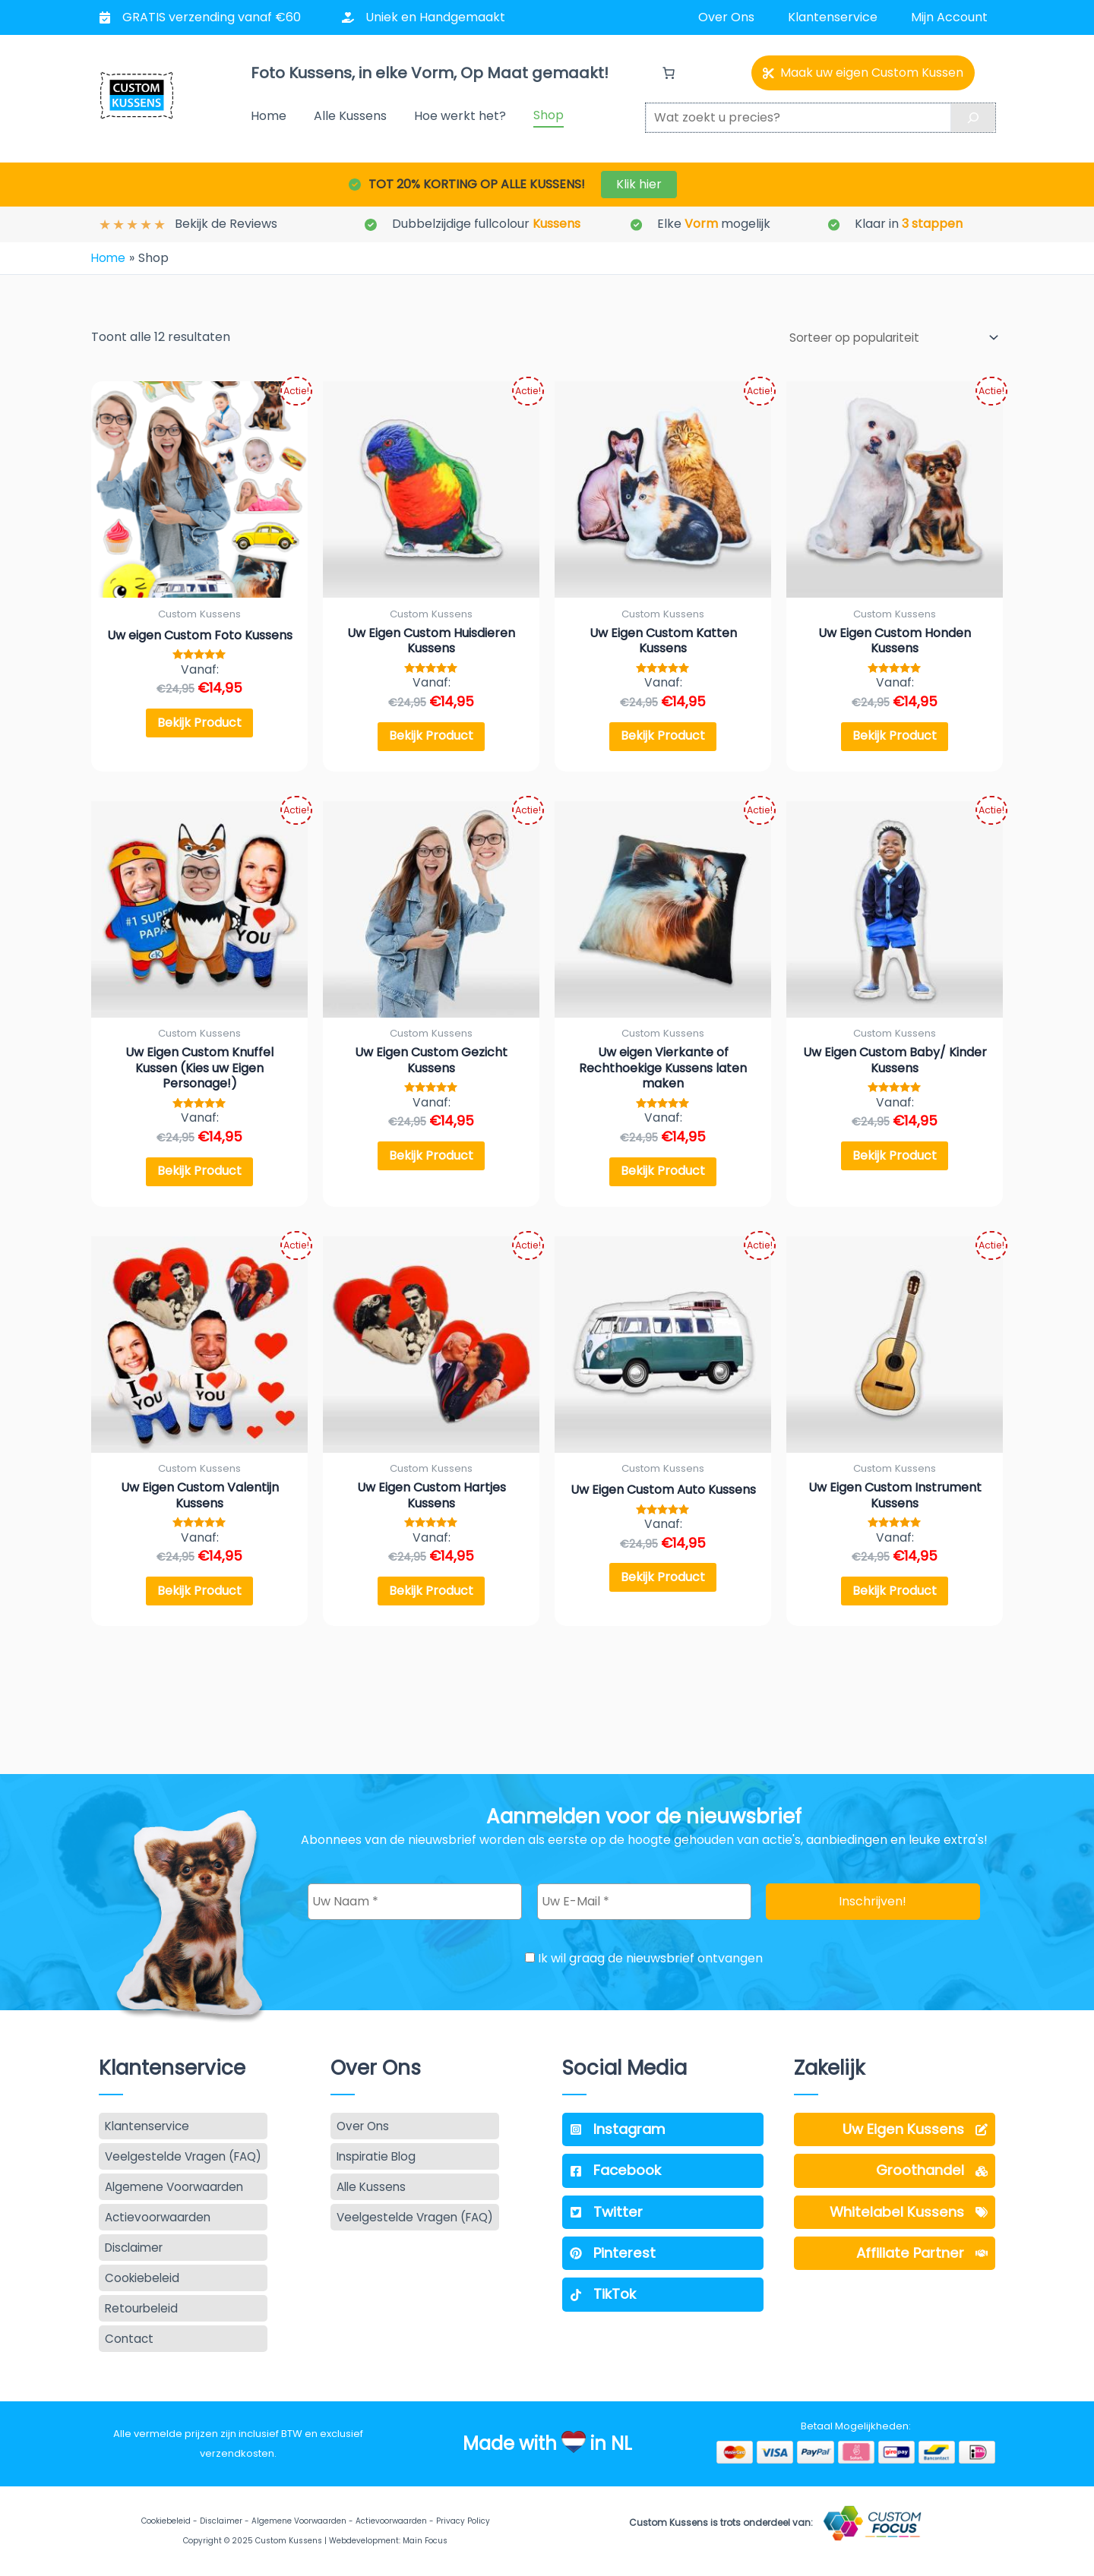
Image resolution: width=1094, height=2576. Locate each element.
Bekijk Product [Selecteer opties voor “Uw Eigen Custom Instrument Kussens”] (894, 1600)
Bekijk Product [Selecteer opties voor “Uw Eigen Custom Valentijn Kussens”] (199, 1600)
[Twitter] (663, 2207)
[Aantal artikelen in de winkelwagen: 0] (668, 73)
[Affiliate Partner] (894, 2250)
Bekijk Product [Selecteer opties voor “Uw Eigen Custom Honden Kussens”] (894, 736)
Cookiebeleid (166, 2521)
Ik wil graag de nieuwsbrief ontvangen (644, 1950)
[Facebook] (663, 2165)
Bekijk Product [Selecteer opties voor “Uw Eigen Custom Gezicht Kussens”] (431, 1160)
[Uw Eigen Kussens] (894, 2121)
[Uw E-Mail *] (644, 1894)
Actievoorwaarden (391, 2521)
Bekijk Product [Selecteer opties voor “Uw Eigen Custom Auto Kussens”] (663, 1587)
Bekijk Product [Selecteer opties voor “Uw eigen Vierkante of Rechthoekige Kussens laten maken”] (663, 1176)
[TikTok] (663, 2293)
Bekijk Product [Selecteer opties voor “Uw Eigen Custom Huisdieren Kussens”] (431, 736)
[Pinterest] (663, 2250)
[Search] (973, 117)
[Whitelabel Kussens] (894, 2207)
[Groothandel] (894, 2165)
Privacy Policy (463, 2521)
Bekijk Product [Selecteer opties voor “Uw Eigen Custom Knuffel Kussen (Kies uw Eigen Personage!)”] (199, 1176)
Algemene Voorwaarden (298, 2521)
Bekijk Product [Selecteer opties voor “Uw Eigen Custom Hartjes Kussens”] (431, 1600)
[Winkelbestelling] (887, 336)
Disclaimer (221, 2521)
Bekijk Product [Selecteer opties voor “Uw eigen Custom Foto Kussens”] (199, 722)
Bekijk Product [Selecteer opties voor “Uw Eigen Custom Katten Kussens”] (663, 736)
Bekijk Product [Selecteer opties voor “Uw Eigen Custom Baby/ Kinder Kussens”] (894, 1160)
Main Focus (425, 2540)
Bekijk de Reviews (226, 223)
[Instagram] (663, 2121)
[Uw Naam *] (415, 1894)
